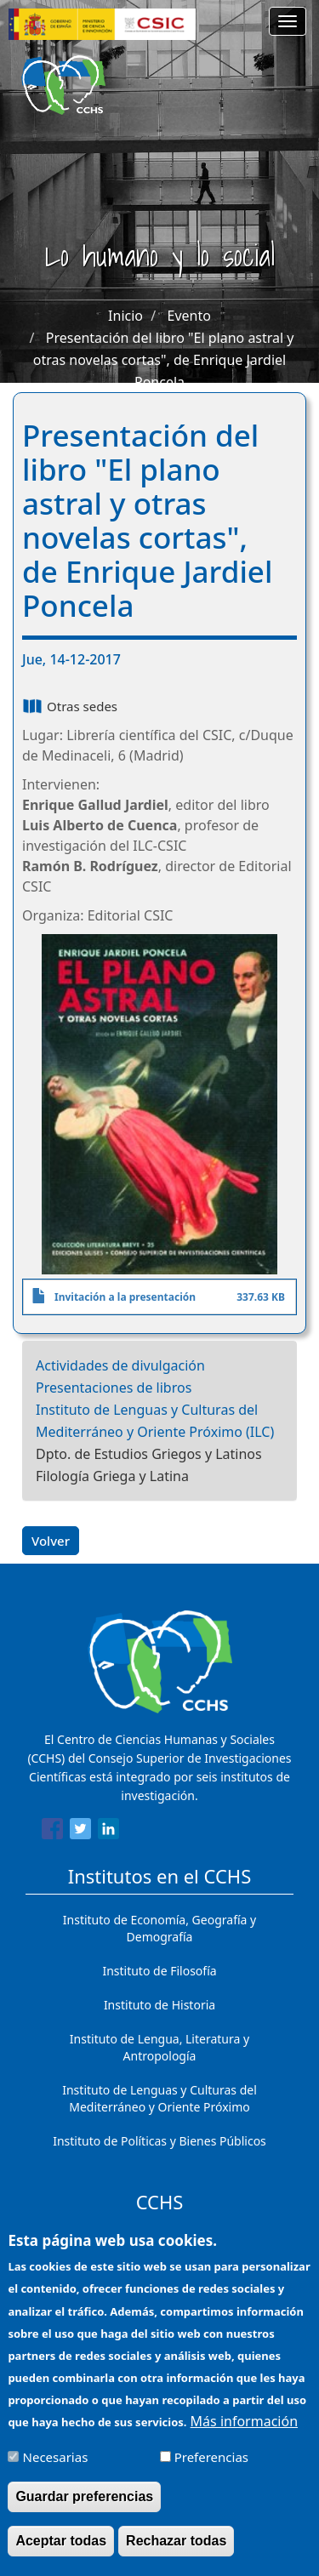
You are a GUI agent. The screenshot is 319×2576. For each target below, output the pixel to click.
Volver (50, 1540)
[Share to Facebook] (52, 1831)
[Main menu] (287, 21)
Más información (244, 2427)
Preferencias (211, 2462)
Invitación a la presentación (125, 1297)
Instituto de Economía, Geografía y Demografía (159, 1928)
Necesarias (55, 2462)
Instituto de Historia (159, 2005)
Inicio (125, 315)
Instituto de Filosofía (159, 1971)
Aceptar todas (60, 2546)
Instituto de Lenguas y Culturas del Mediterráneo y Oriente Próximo (159, 2098)
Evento (189, 315)
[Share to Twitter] (80, 1831)
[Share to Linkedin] (108, 1831)
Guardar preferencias (84, 2502)
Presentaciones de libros (113, 1387)
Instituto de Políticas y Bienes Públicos (159, 2141)
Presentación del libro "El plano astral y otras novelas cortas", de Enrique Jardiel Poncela (163, 359)
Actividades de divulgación (120, 1365)
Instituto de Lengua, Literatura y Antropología (159, 2047)
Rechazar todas (176, 2546)
